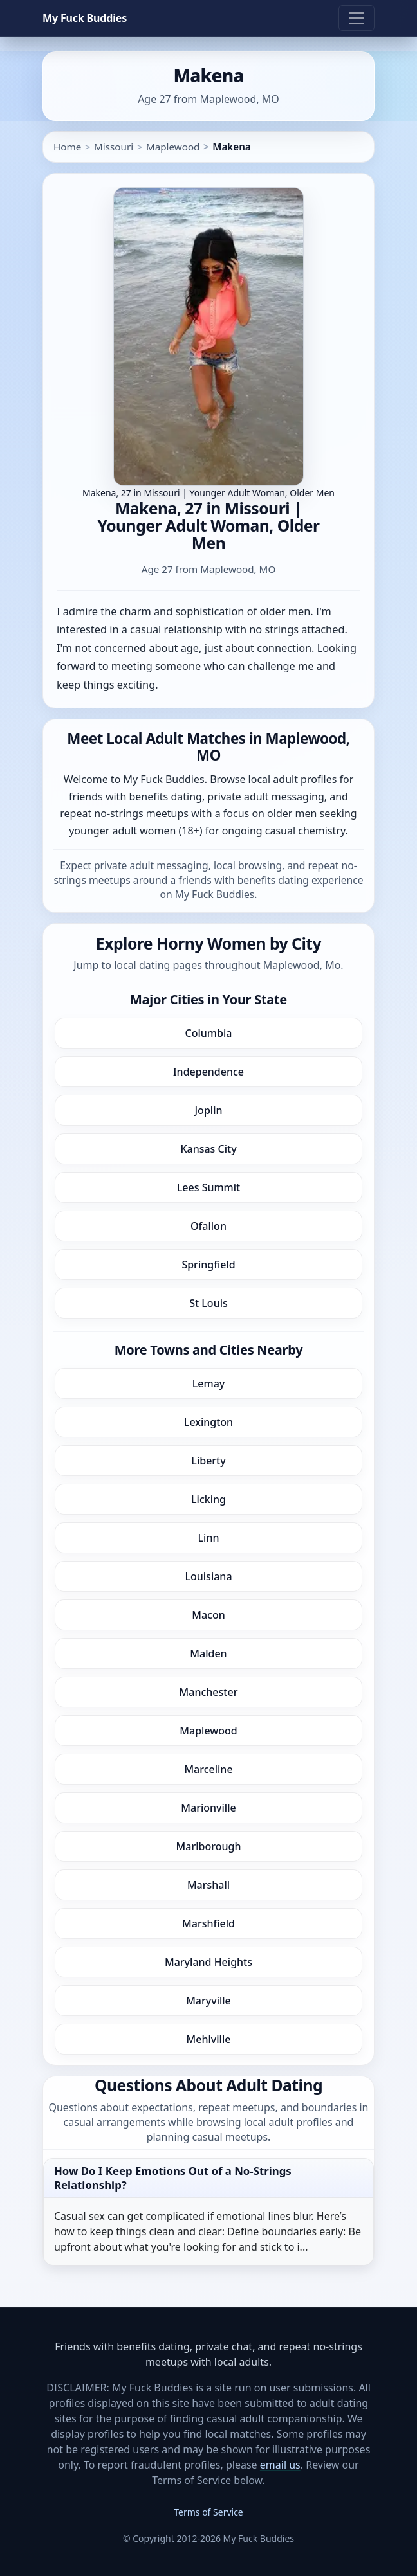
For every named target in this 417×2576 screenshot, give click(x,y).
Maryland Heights (208, 1962)
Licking (208, 1499)
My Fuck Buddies (84, 18)
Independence (208, 1072)
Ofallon (208, 1226)
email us (280, 2465)
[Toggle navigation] (356, 18)
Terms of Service (208, 2512)
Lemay (208, 1383)
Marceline (208, 1769)
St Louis (208, 1303)
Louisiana (208, 1576)
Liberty (208, 1461)
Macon (208, 1615)
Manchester (209, 1692)
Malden (208, 1653)
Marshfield (208, 1923)
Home (67, 146)
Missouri (113, 146)
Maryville (208, 2001)
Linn (208, 1538)
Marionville (208, 1808)
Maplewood (172, 146)
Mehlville (209, 2039)
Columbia (208, 1033)
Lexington (208, 1422)
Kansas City (208, 1149)
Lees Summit (208, 1187)
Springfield (208, 1264)
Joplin (208, 1110)
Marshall (208, 1885)
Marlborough (208, 1846)
